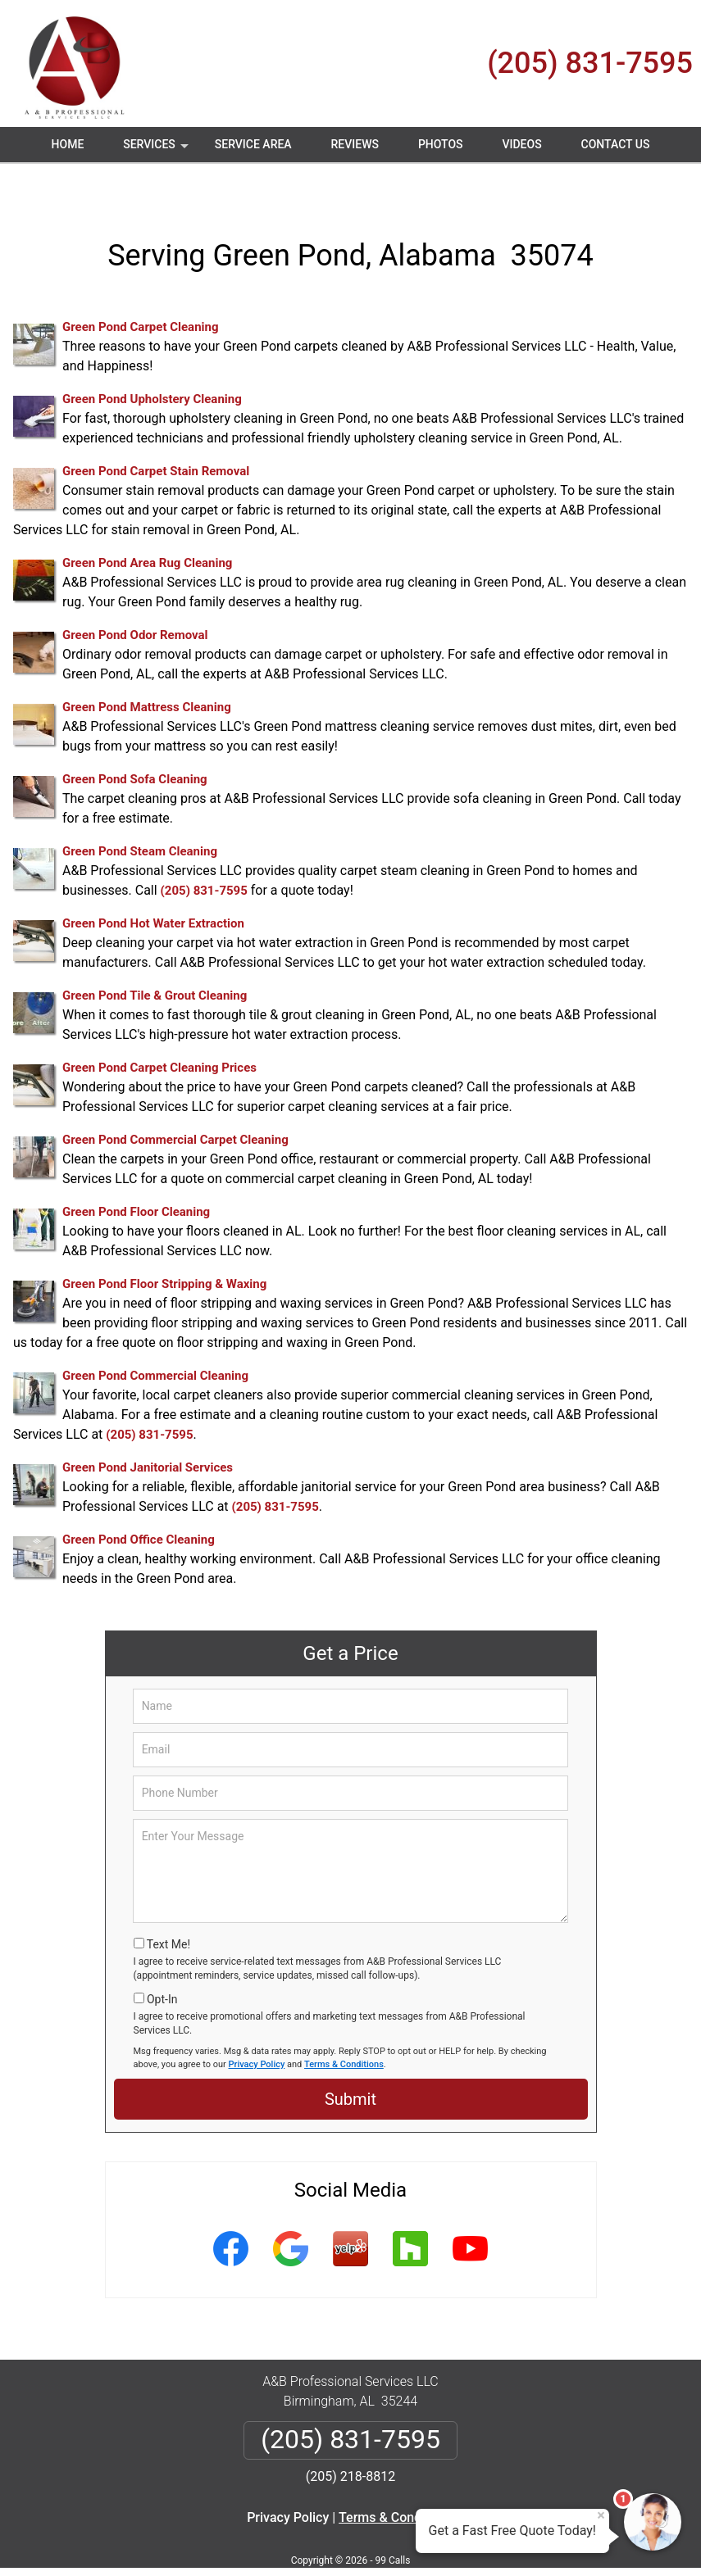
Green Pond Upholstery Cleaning (152, 360)
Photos (440, 144)
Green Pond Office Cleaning (138, 1501)
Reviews (355, 144)
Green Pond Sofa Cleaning (134, 740)
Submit (350, 2060)
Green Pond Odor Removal (135, 596)
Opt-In (162, 1959)
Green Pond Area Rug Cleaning (147, 524)
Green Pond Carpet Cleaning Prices (159, 1029)
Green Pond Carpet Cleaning (140, 288)
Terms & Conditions (344, 2025)
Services (157, 150)
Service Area (253, 144)
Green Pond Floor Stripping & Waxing (164, 1245)
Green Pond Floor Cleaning (136, 1173)
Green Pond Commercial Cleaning (155, 1337)
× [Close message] (601, 2515)
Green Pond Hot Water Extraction (153, 885)
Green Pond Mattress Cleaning (146, 668)
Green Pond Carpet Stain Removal (155, 432)
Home (68, 144)
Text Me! (168, 1905)
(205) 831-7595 (590, 63)
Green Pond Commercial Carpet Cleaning (175, 1101)
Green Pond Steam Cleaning (139, 812)
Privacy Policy (257, 2025)
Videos (521, 144)
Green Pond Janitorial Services (147, 1429)
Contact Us (615, 144)
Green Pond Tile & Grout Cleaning (154, 957)
